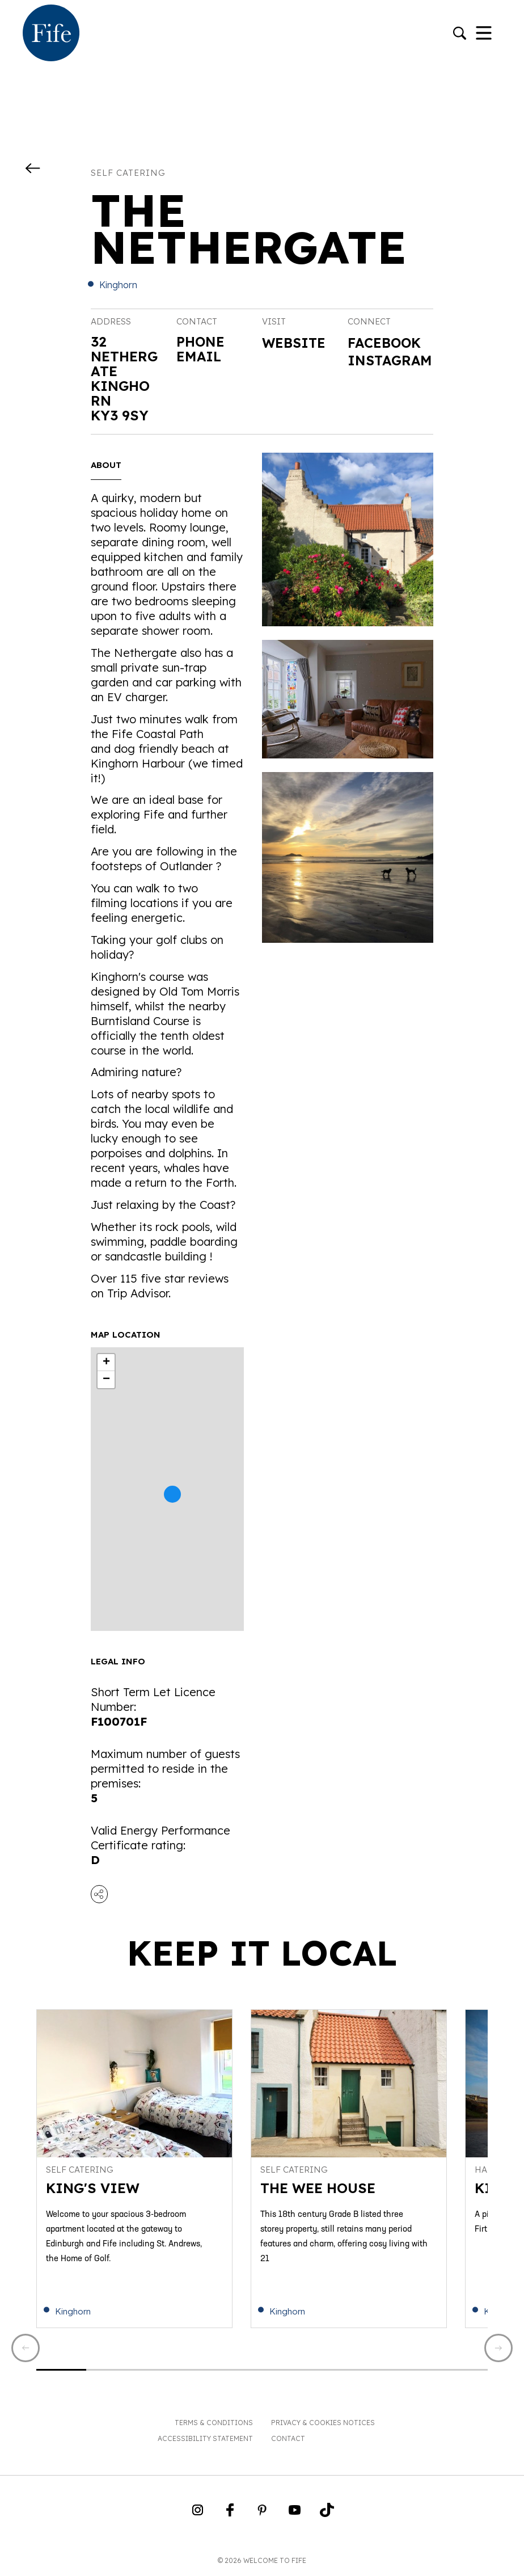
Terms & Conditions (214, 2423)
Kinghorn (118, 284)
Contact (288, 2439)
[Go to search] (459, 34)
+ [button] (106, 1362)
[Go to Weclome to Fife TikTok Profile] (327, 2514)
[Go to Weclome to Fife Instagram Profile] (198, 2514)
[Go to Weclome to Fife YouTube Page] (295, 2514)
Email (199, 356)
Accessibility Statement (205, 2439)
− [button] (106, 1379)
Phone (200, 341)
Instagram (385, 369)
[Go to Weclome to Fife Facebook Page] (230, 2514)
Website (295, 342)
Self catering (128, 172)
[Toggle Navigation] (483, 34)
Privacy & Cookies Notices (323, 2423)
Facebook (386, 342)
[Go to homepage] (51, 34)
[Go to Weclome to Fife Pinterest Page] (262, 2514)
